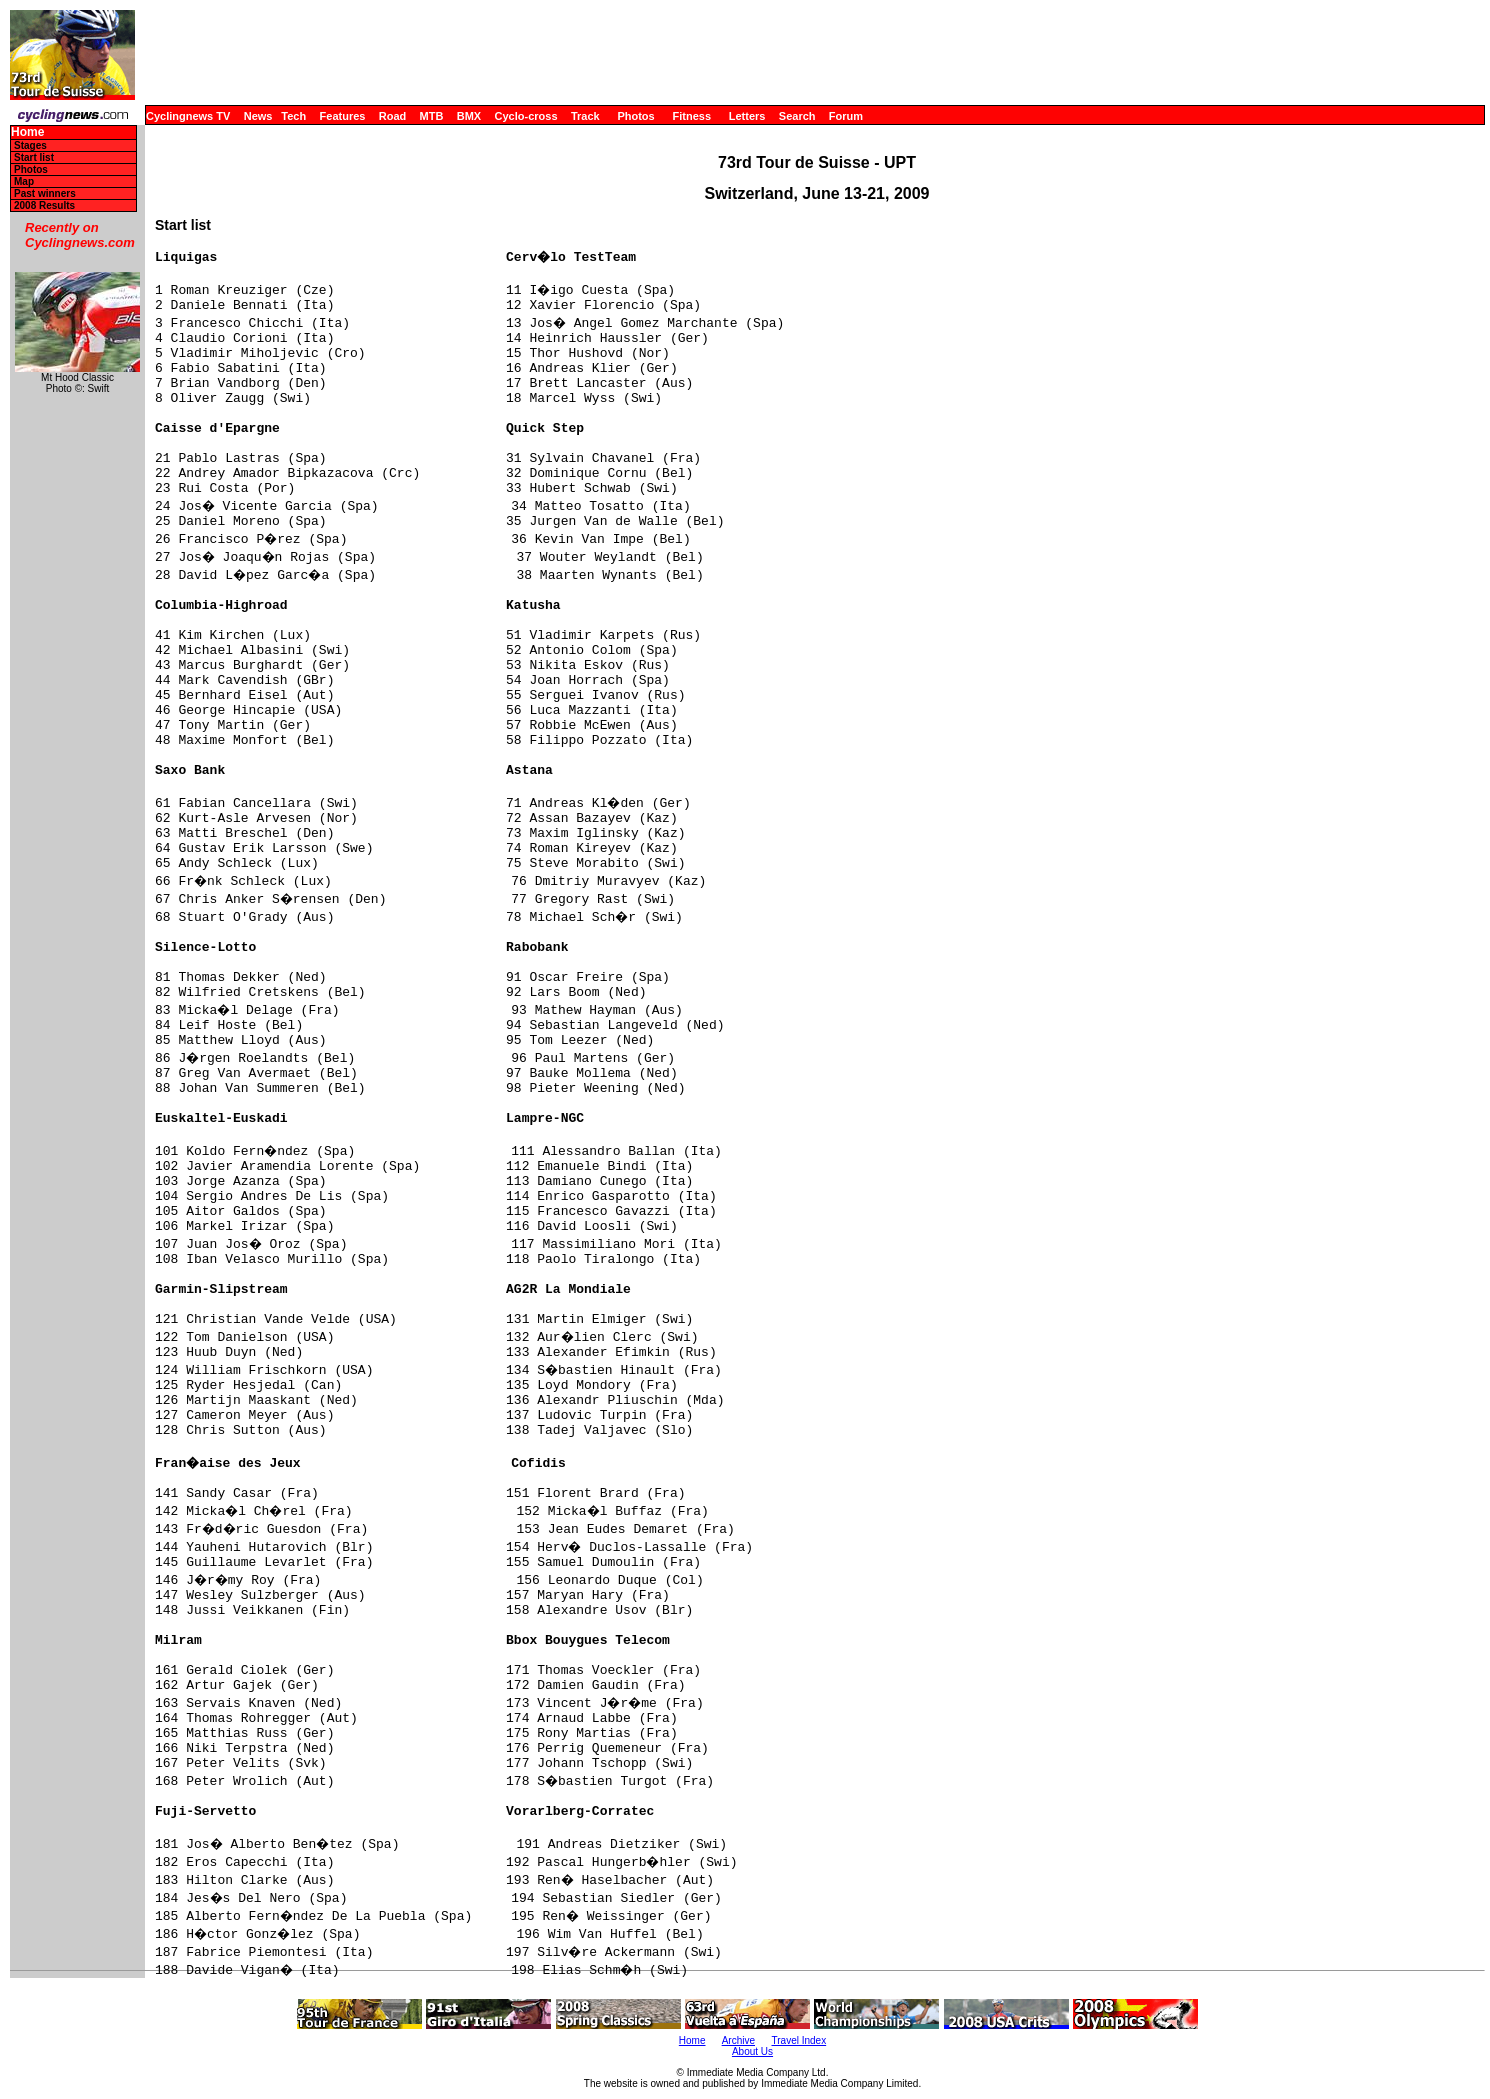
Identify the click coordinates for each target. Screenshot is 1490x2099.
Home (27, 132)
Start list (34, 157)
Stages (30, 145)
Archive (738, 2040)
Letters (747, 116)
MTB (432, 116)
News (258, 116)
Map (24, 181)
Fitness (691, 116)
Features (343, 116)
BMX (469, 116)
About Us (752, 2051)
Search (797, 116)
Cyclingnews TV (188, 116)
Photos (635, 116)
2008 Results (44, 205)
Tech (293, 116)
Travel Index (799, 2040)
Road (393, 116)
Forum (846, 116)
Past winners (45, 193)
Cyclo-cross (526, 116)
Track (585, 116)
